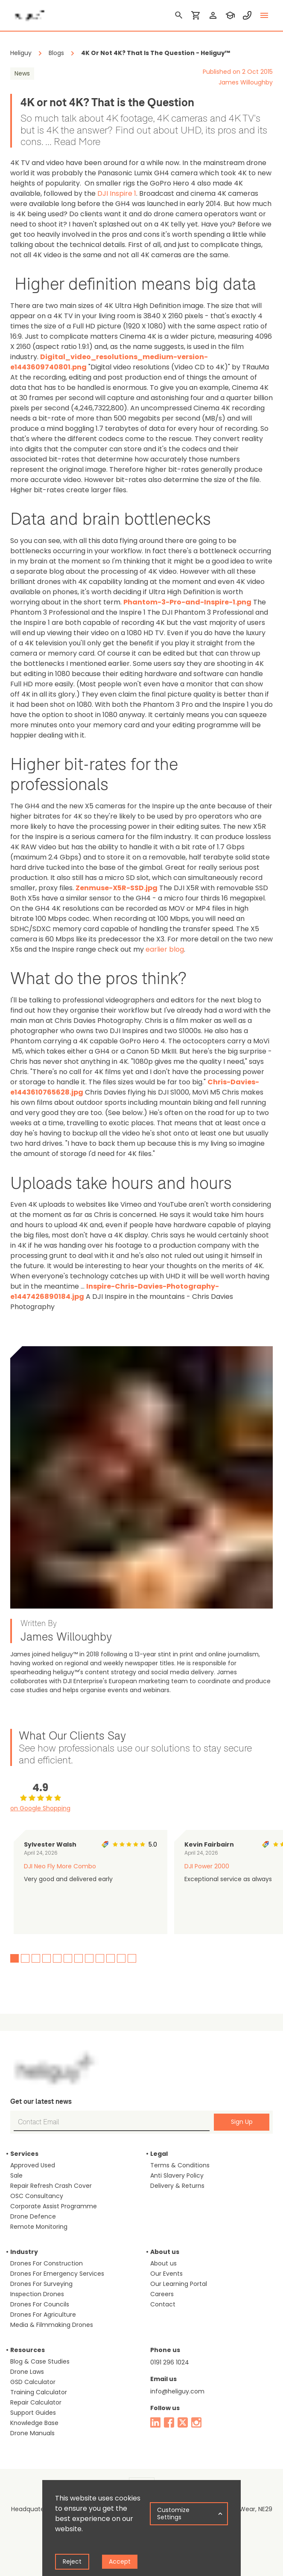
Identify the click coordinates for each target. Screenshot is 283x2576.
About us (163, 2263)
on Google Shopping (40, 1808)
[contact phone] (247, 15)
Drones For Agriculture (43, 2314)
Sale (16, 2175)
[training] (230, 15)
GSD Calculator (32, 2382)
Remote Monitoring (38, 2226)
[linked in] (155, 2422)
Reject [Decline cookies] (72, 2561)
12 (132, 1958)
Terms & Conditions (180, 2165)
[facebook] (169, 2422)
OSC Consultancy (36, 2196)
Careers (162, 2294)
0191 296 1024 (169, 2362)
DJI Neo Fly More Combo (60, 1866)
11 (121, 1958)
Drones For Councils (39, 2304)
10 (110, 1958)
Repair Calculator (35, 2402)
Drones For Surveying (41, 2284)
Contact (162, 2304)
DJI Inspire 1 (116, 193)
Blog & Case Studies (40, 2361)
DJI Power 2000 (206, 1866)
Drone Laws (27, 2371)
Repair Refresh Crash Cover (51, 2185)
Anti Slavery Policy (177, 2175)
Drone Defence (33, 2216)
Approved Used (32, 2165)
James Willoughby (246, 82)
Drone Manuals (32, 2433)
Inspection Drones (37, 2294)
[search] (178, 15)
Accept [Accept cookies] (120, 2561)
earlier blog (165, 949)
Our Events (166, 2273)
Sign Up (242, 2121)
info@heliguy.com (177, 2391)
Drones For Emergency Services (57, 2273)
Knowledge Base (34, 2423)
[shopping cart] (195, 15)
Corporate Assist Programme (53, 2206)
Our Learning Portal (178, 2284)
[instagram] (196, 2422)
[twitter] (183, 2422)
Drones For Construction (46, 2263)
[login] (213, 15)
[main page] (27, 13)
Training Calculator (38, 2392)
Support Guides (33, 2412)
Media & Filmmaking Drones (51, 2324)
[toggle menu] (264, 15)
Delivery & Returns (177, 2185)
